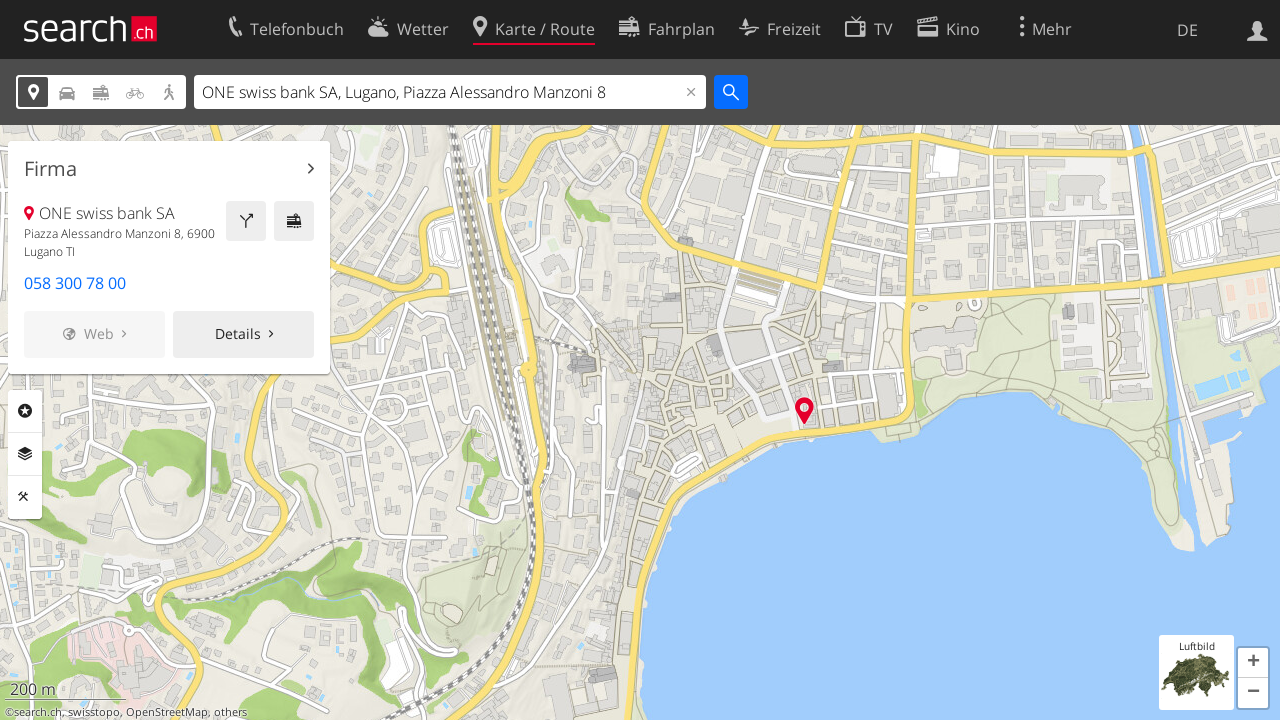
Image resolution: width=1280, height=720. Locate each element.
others (230, 712)
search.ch (38, 712)
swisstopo (94, 712)
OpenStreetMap (167, 712)
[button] (1253, 663)
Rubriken (25, 411)
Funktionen (25, 497)
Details (238, 333)
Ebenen (25, 454)
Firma (50, 169)
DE (1187, 30)
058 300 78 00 (75, 283)
